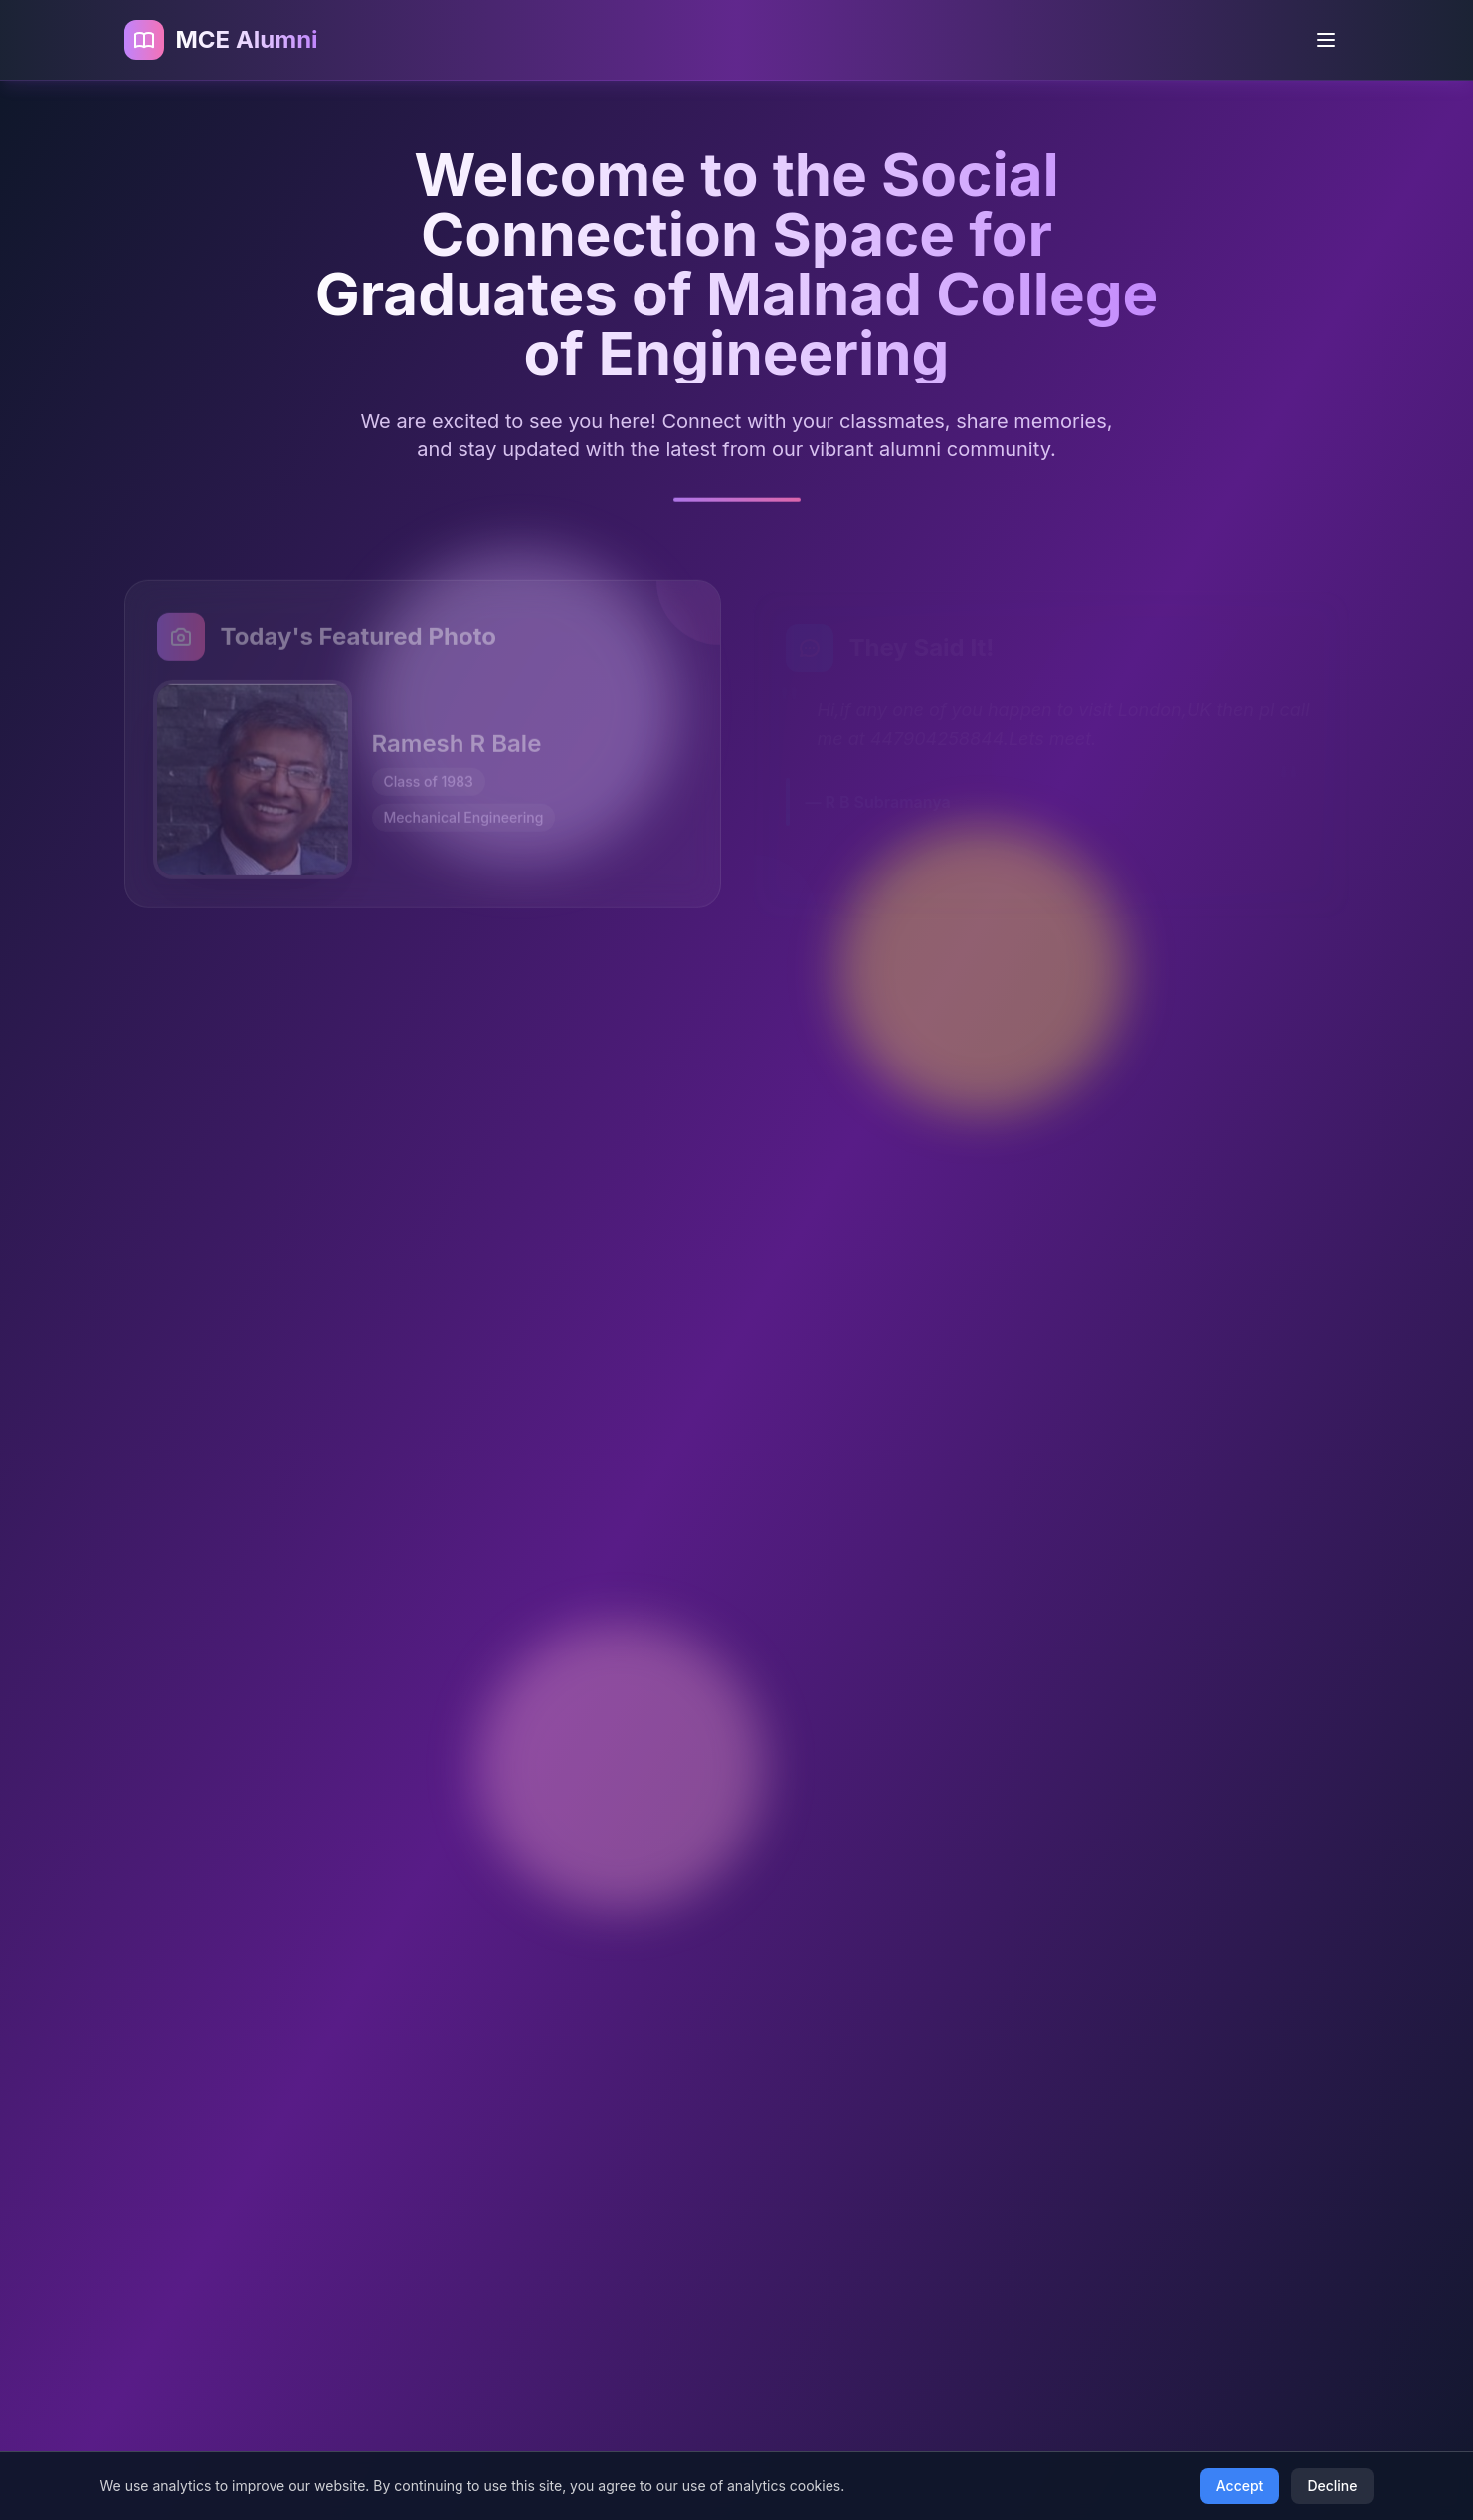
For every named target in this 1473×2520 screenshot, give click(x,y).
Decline (1332, 2485)
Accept (1240, 2485)
